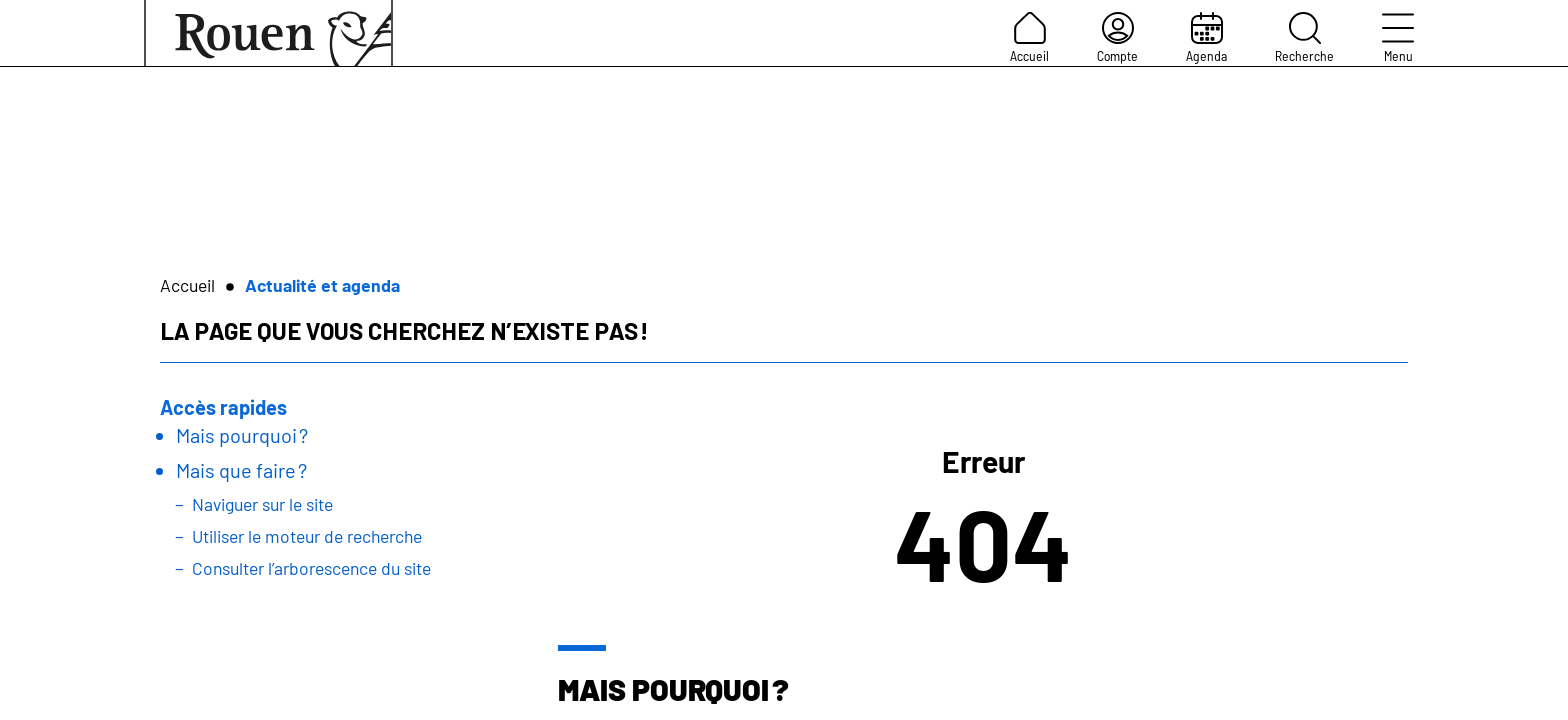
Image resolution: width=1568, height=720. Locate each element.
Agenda (1206, 38)
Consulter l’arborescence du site (311, 568)
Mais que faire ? (241, 470)
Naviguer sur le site (262, 504)
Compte (1117, 38)
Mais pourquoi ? (242, 435)
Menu (1398, 38)
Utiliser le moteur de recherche (307, 536)
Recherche (1304, 38)
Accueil (1029, 38)
